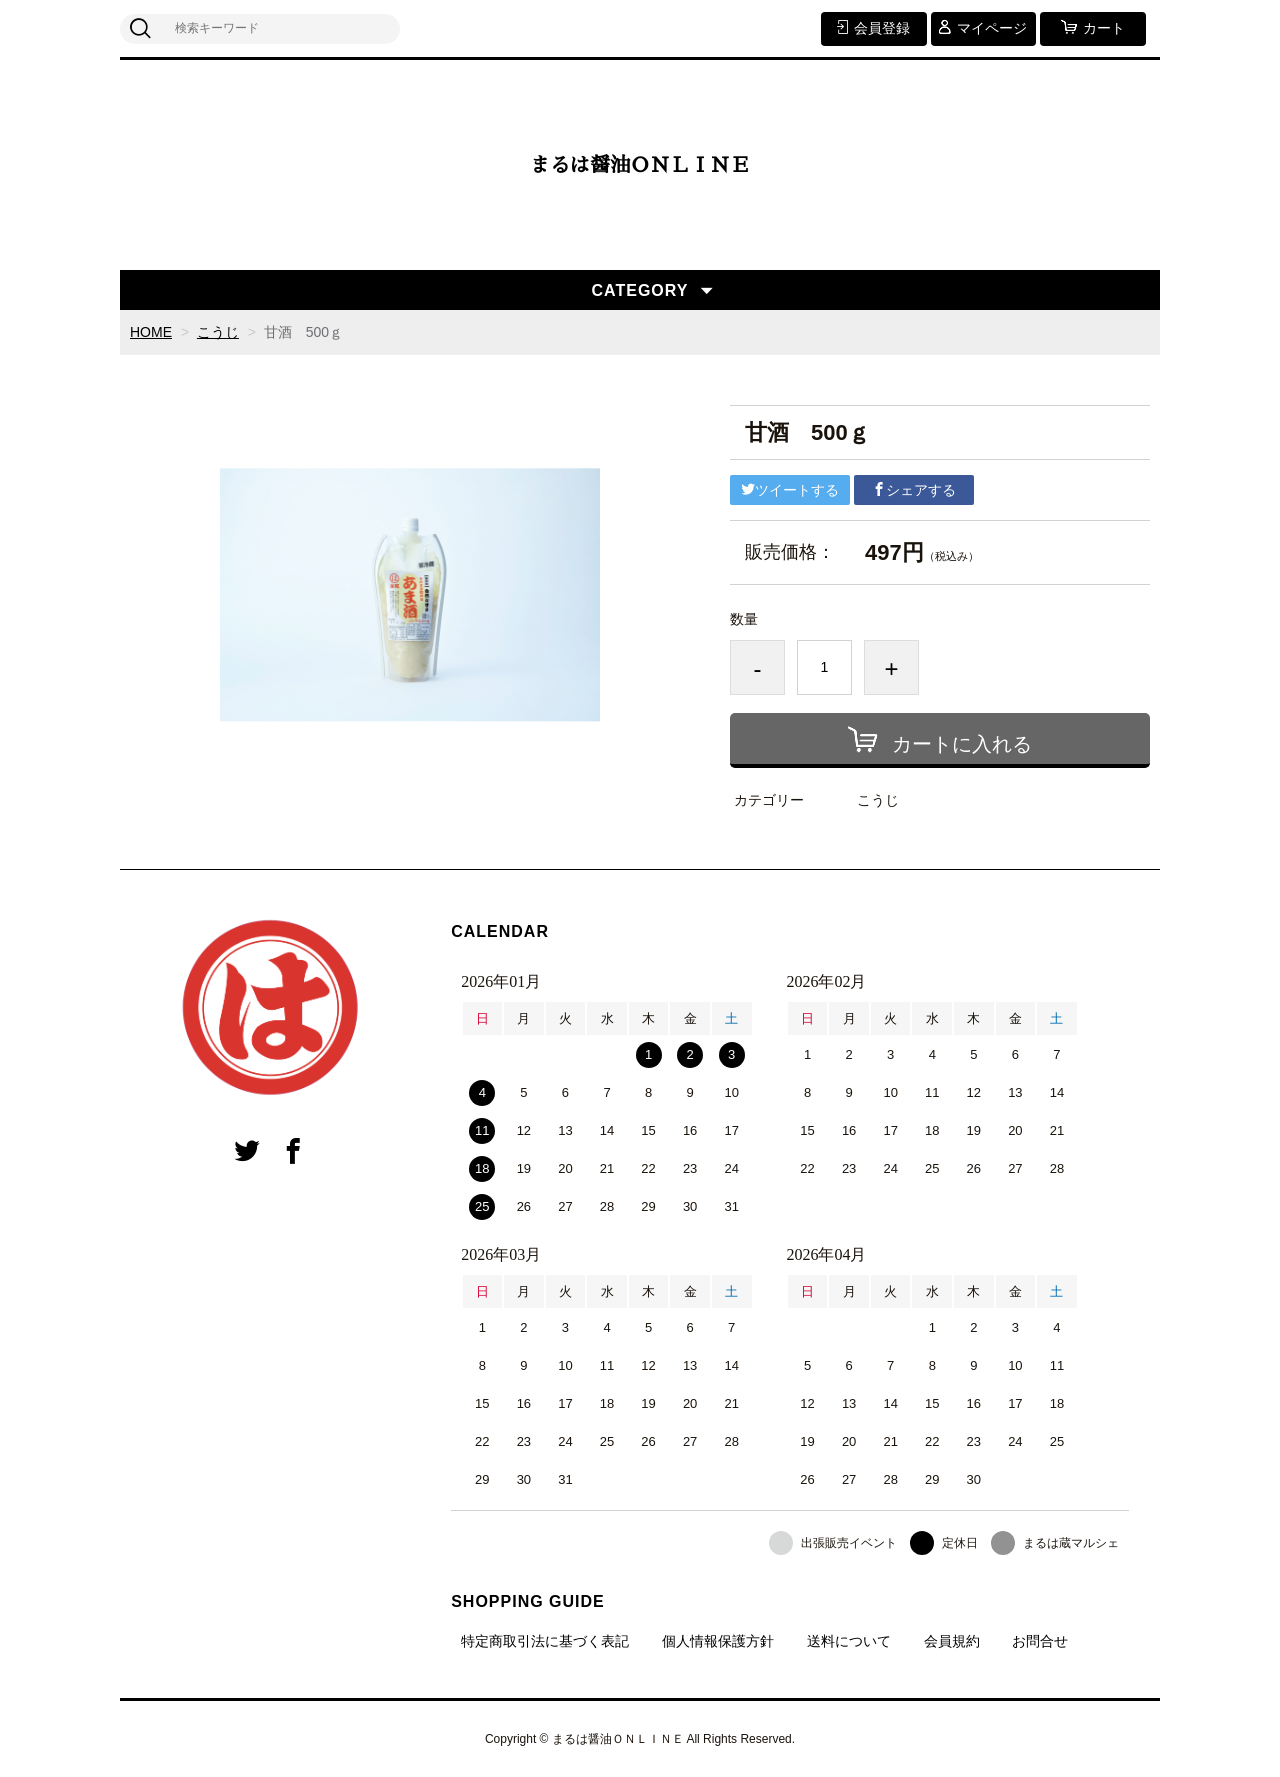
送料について (849, 1641)
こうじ (218, 332)
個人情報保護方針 (718, 1641)
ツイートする (790, 490)
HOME (151, 332)
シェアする (914, 490)
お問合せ (1040, 1641)
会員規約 (952, 1641)
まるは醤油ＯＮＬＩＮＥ (640, 165)
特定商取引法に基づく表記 (545, 1641)
